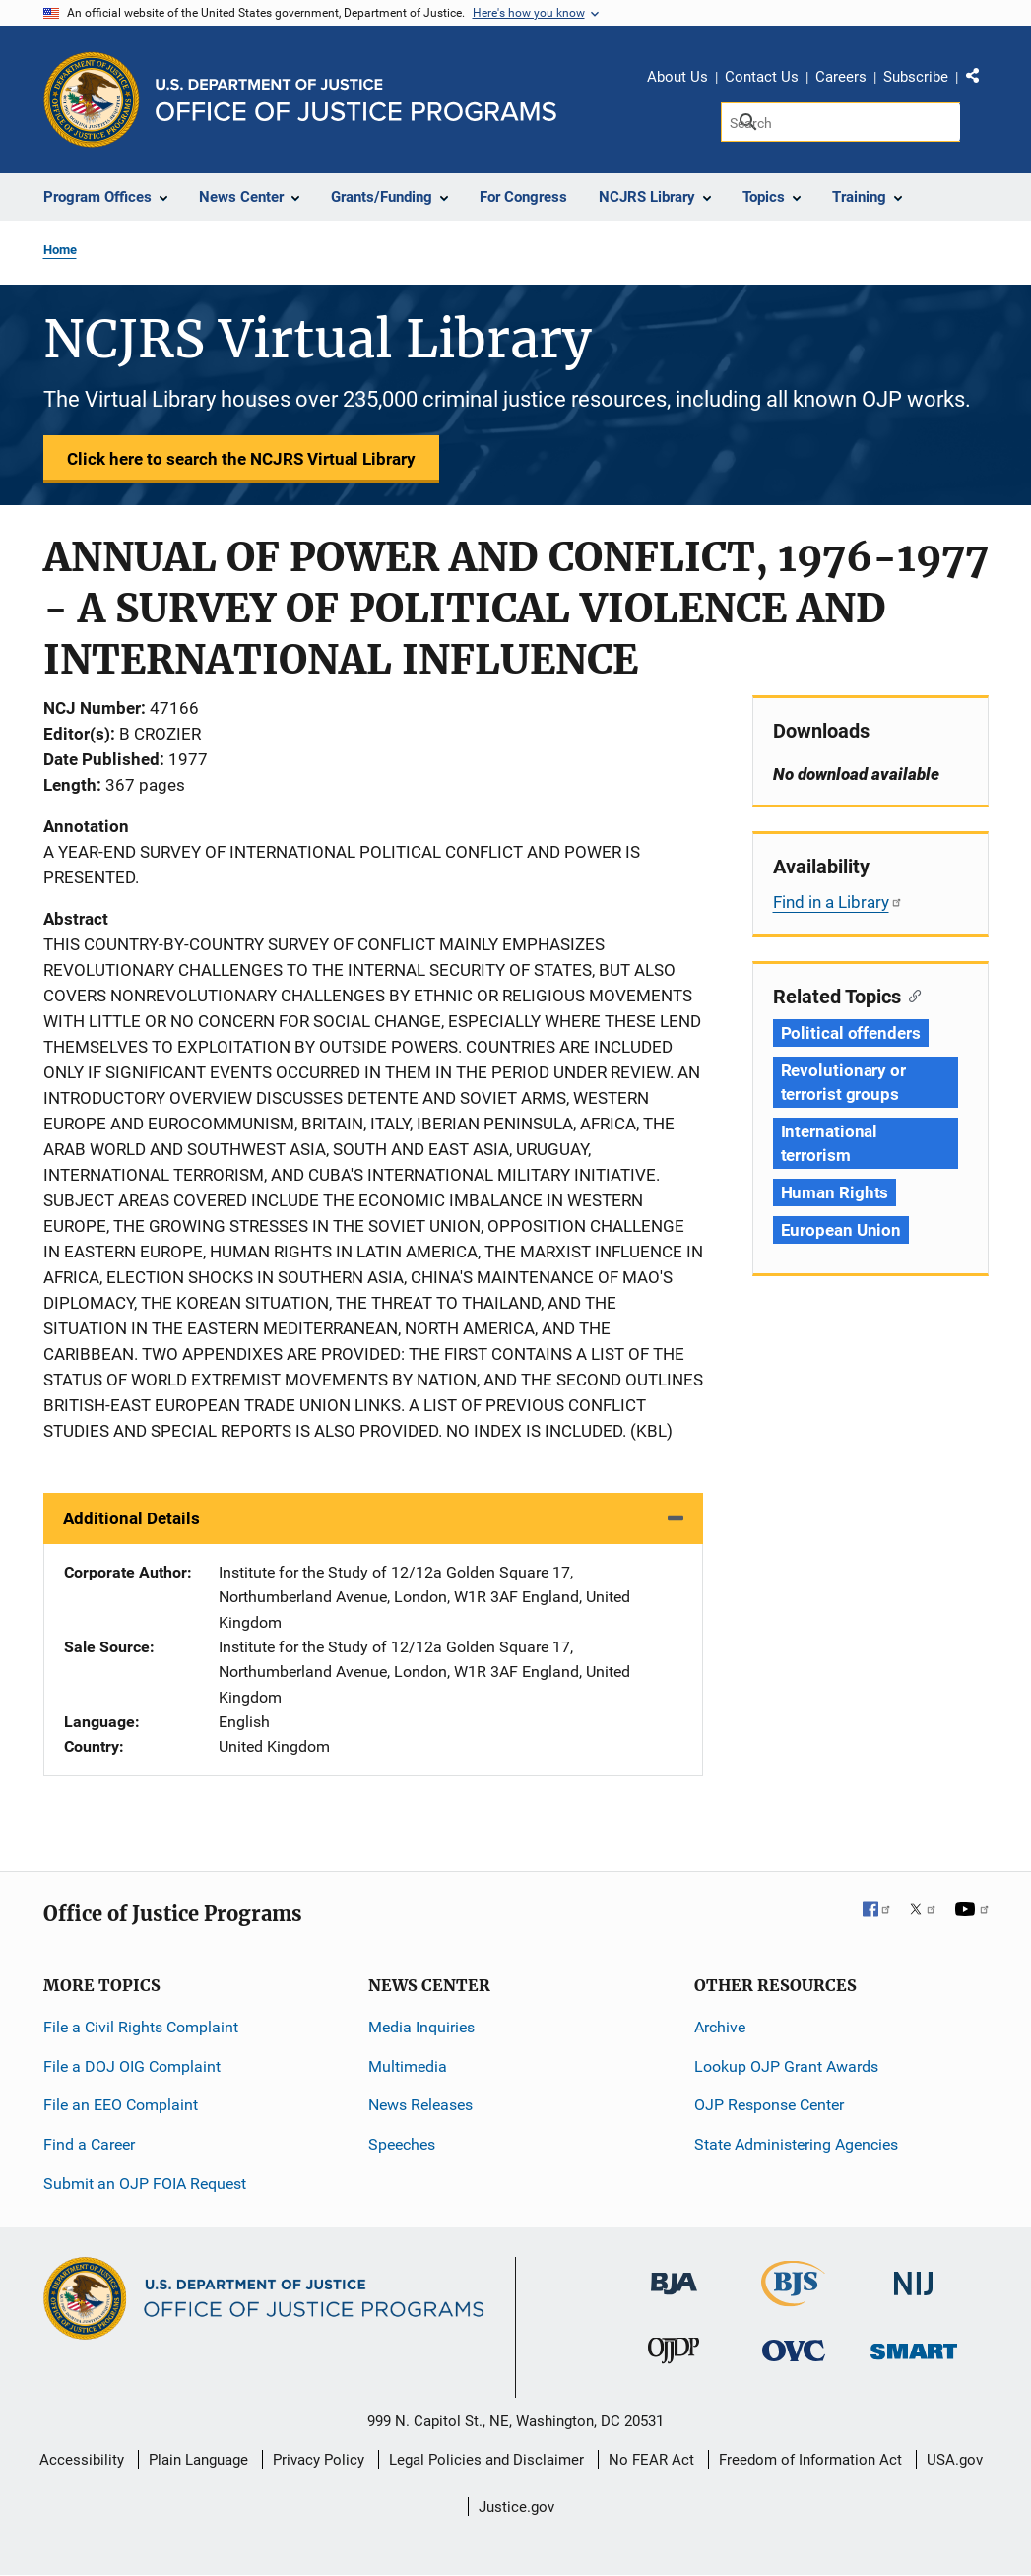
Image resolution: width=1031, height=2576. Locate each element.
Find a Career (89, 2144)
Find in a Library (838, 902)
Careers (841, 77)
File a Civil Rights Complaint (140, 2027)
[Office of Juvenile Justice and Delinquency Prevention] (673, 2355)
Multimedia (407, 2066)
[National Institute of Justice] (914, 2275)
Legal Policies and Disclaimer (486, 2460)
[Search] (840, 122)
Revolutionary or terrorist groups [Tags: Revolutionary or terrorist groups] (843, 1082)
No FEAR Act (651, 2460)
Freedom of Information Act (810, 2460)
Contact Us (762, 77)
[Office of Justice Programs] (91, 99)
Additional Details (131, 1518)
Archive (719, 2027)
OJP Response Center (769, 2104)
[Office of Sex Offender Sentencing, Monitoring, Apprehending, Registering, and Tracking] (913, 2346)
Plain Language (198, 2460)
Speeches (401, 2144)
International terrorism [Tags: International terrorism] (829, 1143)
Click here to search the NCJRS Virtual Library (241, 459)
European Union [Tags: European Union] (841, 1230)
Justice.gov (516, 2507)
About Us (677, 77)
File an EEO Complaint (120, 2104)
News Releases (420, 2104)
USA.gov (955, 2460)
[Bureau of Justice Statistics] (793, 2297)
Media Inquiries (421, 2027)
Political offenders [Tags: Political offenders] (851, 1033)
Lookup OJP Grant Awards (786, 2066)
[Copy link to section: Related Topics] (911, 994)
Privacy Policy (318, 2460)
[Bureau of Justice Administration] (674, 2274)
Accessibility (81, 2460)
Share (980, 80)
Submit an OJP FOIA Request (144, 2183)
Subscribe (915, 77)
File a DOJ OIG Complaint (132, 2066)
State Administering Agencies (796, 2144)
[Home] (356, 100)
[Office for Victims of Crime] (793, 2350)
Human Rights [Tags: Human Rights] (835, 1192)
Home (60, 249)
